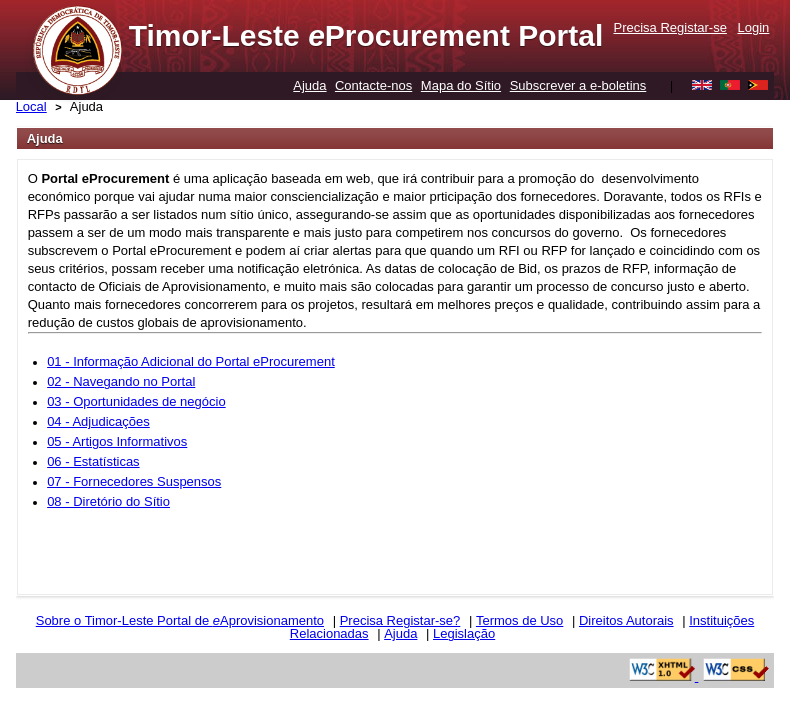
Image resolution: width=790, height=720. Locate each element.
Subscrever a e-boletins (578, 85)
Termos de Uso (519, 620)
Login (754, 27)
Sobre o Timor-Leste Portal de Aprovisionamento (180, 620)
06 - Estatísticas (93, 461)
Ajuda (309, 85)
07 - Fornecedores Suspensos (134, 481)
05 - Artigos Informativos (117, 441)
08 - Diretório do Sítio (108, 501)
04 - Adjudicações (98, 421)
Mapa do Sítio (461, 85)
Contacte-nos (373, 85)
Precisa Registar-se (669, 27)
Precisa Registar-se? (400, 620)
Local (31, 106)
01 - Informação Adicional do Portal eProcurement (191, 361)
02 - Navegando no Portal (121, 381)
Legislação (464, 633)
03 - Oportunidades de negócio (136, 401)
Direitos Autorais (626, 620)
